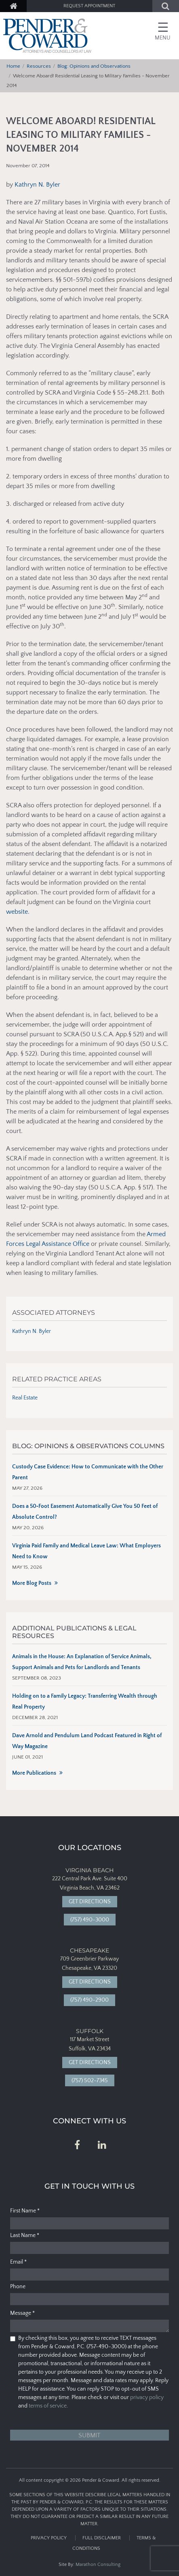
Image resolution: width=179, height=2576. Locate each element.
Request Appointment (89, 5)
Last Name (24, 2235)
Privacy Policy (49, 2538)
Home (13, 66)
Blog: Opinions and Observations (94, 66)
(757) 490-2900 (89, 2000)
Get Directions (90, 1901)
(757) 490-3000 (89, 1920)
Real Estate (25, 1398)
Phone (17, 2286)
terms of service (48, 2406)
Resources (39, 66)
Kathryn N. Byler (37, 184)
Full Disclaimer (101, 2538)
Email (18, 2262)
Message (22, 2313)
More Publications (34, 1773)
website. (17, 911)
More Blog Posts (31, 1583)
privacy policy (147, 2397)
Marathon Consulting (98, 2564)
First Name (25, 2211)
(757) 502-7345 (90, 2080)
